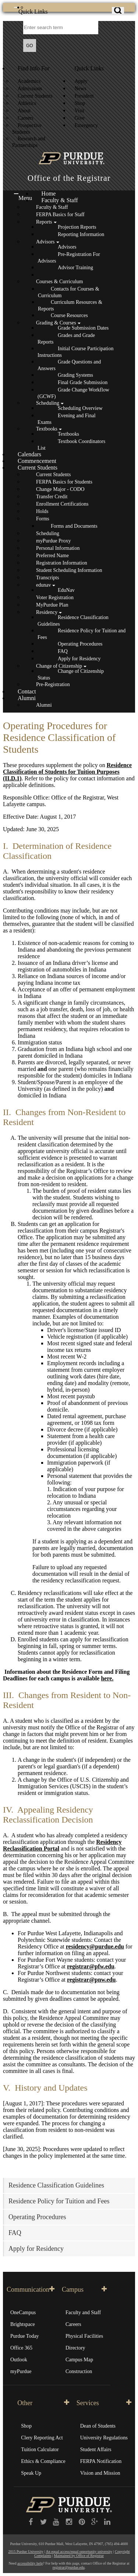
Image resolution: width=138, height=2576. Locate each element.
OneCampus (23, 2312)
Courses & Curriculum (59, 281)
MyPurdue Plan (52, 605)
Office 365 (21, 2348)
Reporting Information (81, 234)
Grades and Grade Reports (66, 339)
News (80, 88)
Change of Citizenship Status (71, 674)
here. (107, 1678)
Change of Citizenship (59, 666)
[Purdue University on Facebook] (30, 2522)
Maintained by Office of (79, 2556)
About (24, 110)
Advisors (45, 242)
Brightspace (22, 2324)
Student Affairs (96, 2449)
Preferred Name (52, 555)
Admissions (30, 88)
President (84, 96)
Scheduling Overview (80, 408)
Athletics (27, 103)
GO (29, 45)
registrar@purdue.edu (69, 2567)
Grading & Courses (56, 323)
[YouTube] (56, 2522)
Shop (80, 103)
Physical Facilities (84, 2336)
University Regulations (104, 2437)
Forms (42, 518)
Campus (84, 2289)
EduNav (66, 590)
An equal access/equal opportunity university (79, 2551)
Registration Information (61, 563)
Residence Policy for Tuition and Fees (81, 634)
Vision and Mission (100, 2473)
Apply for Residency (79, 658)
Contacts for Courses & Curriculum (68, 292)
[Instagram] (69, 2522)
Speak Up (31, 2473)
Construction (79, 2371)
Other (43, 2403)
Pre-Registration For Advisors (69, 258)
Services (104, 2403)
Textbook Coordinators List (71, 445)
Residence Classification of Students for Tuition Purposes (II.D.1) (67, 771)
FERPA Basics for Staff (60, 214)
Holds (42, 511)
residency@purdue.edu (95, 1946)
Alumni (27, 698)
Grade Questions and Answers (69, 365)
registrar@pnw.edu (91, 1979)
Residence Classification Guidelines (73, 621)
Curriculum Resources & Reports (70, 305)
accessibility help (30, 2563)
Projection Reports (77, 227)
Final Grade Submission (82, 382)
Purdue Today (24, 2336)
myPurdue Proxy (53, 541)
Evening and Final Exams (67, 419)
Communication (30, 2289)
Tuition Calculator (40, 2449)
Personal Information (57, 548)
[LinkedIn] (107, 2522)
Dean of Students (98, 2426)
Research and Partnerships (28, 142)
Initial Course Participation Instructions (75, 352)
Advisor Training (75, 267)
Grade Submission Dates (83, 328)
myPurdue (21, 2371)
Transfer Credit (51, 496)
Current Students (35, 96)
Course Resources (69, 315)
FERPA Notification (101, 2461)
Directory (75, 2348)
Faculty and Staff (83, 2312)
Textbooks (46, 429)
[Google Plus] (95, 2522)
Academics (29, 81)
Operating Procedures (80, 644)
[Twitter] (43, 2522)
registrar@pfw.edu (90, 1966)
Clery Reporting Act (42, 2437)
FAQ (63, 651)
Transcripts (47, 577)
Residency (46, 612)
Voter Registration (55, 597)
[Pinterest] (82, 2522)
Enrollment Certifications (62, 504)
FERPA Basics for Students (64, 482)
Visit (79, 110)
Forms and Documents (74, 526)
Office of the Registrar (69, 178)
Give (80, 118)
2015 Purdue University (25, 2551)
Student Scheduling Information (69, 570)
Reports (44, 222)
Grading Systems (75, 375)
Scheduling (47, 403)
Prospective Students (27, 129)
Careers (25, 118)
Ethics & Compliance (43, 2461)
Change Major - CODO (60, 489)
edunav (43, 585)
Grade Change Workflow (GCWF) (73, 393)
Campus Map (79, 2359)
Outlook (18, 2359)
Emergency (86, 125)
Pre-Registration (53, 684)
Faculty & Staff (59, 200)
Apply (81, 81)
